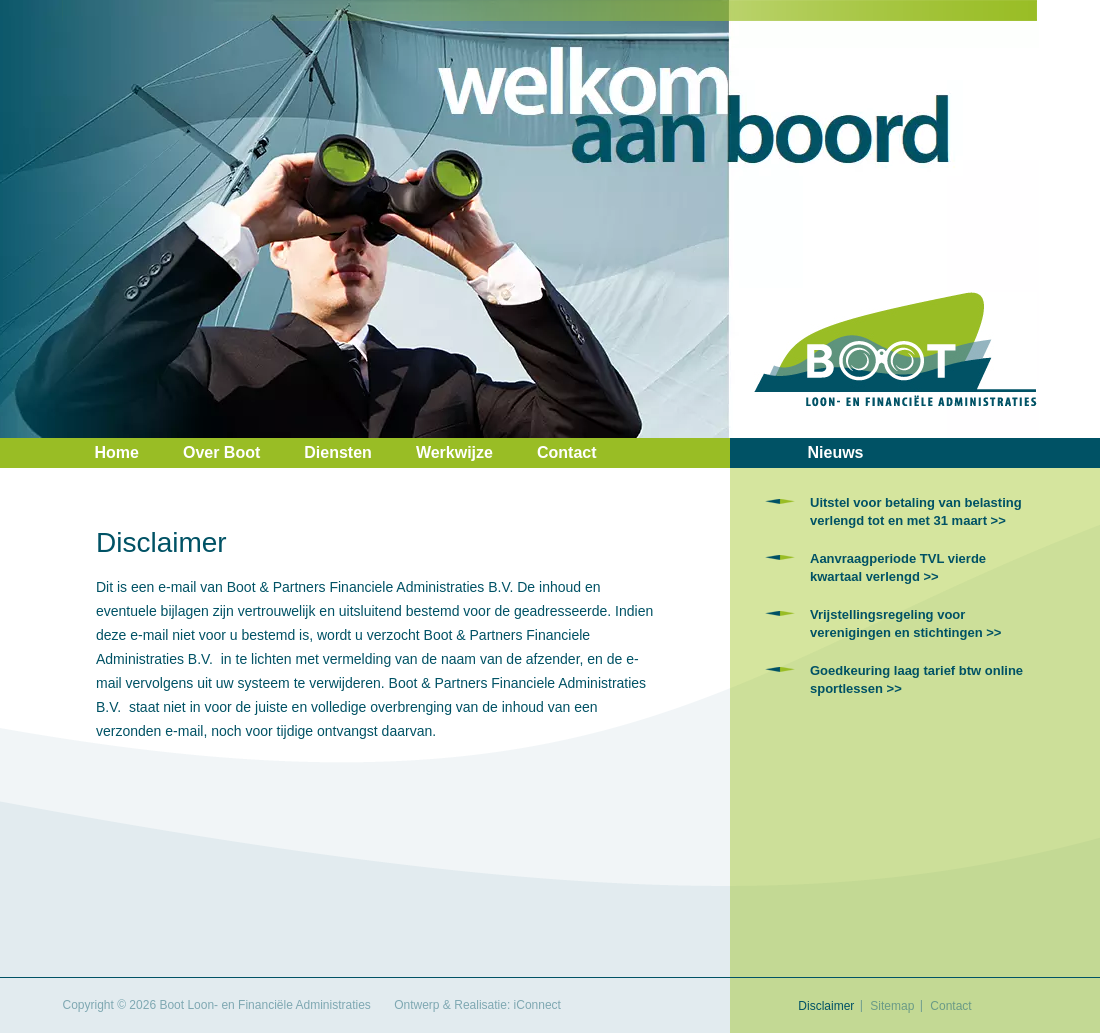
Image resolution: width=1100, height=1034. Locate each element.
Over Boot (221, 452)
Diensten (338, 452)
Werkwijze (454, 452)
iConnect (537, 1005)
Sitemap (892, 1006)
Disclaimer (826, 1006)
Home (117, 452)
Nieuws (836, 452)
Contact (567, 452)
